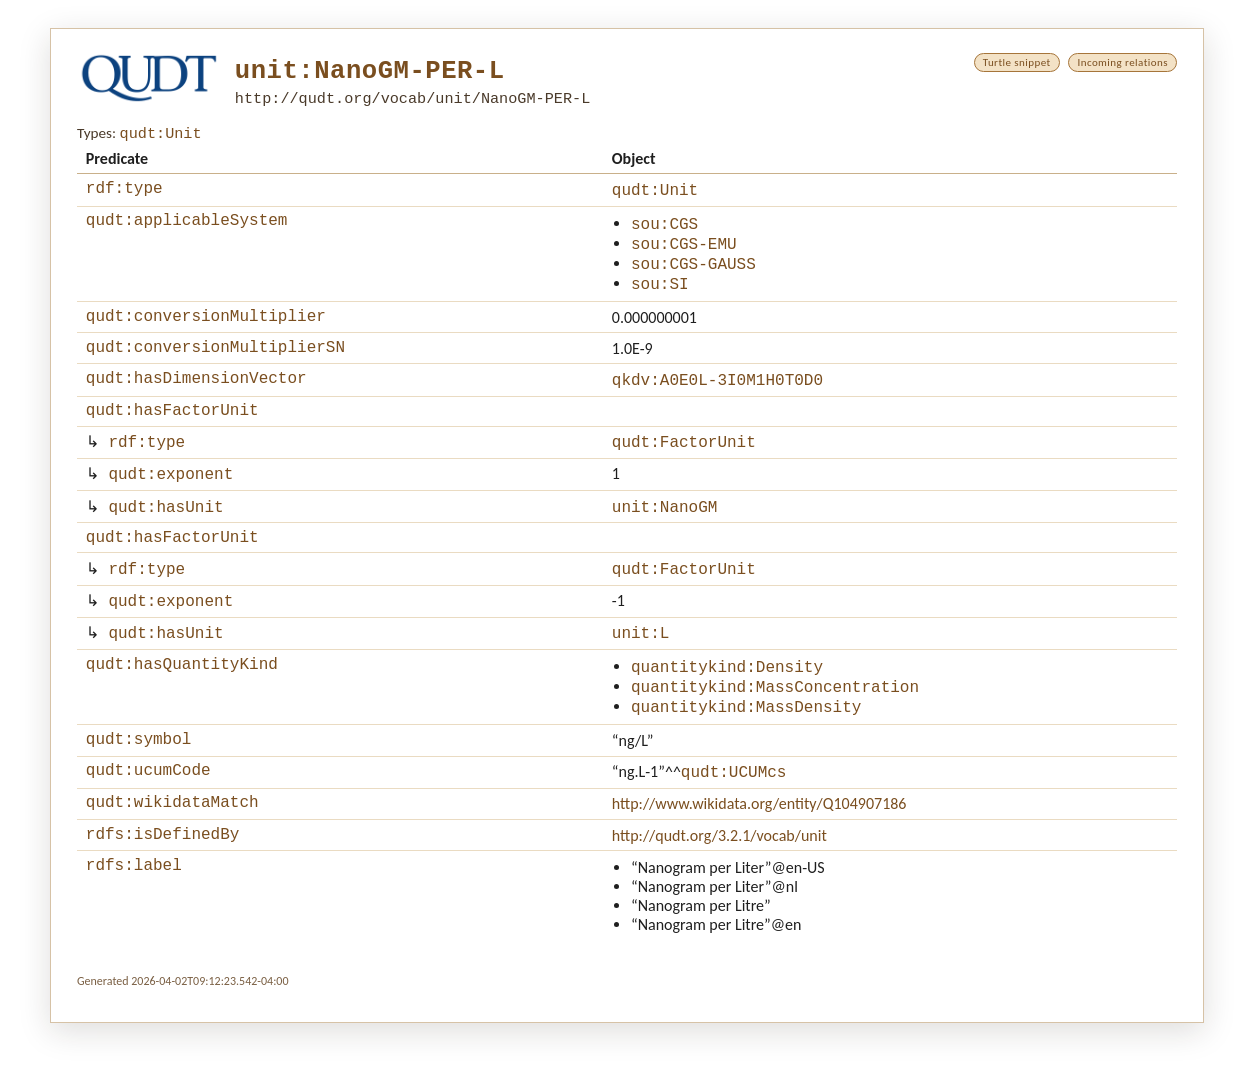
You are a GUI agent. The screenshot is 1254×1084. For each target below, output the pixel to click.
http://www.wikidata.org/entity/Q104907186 (759, 858)
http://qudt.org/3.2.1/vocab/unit (719, 893)
